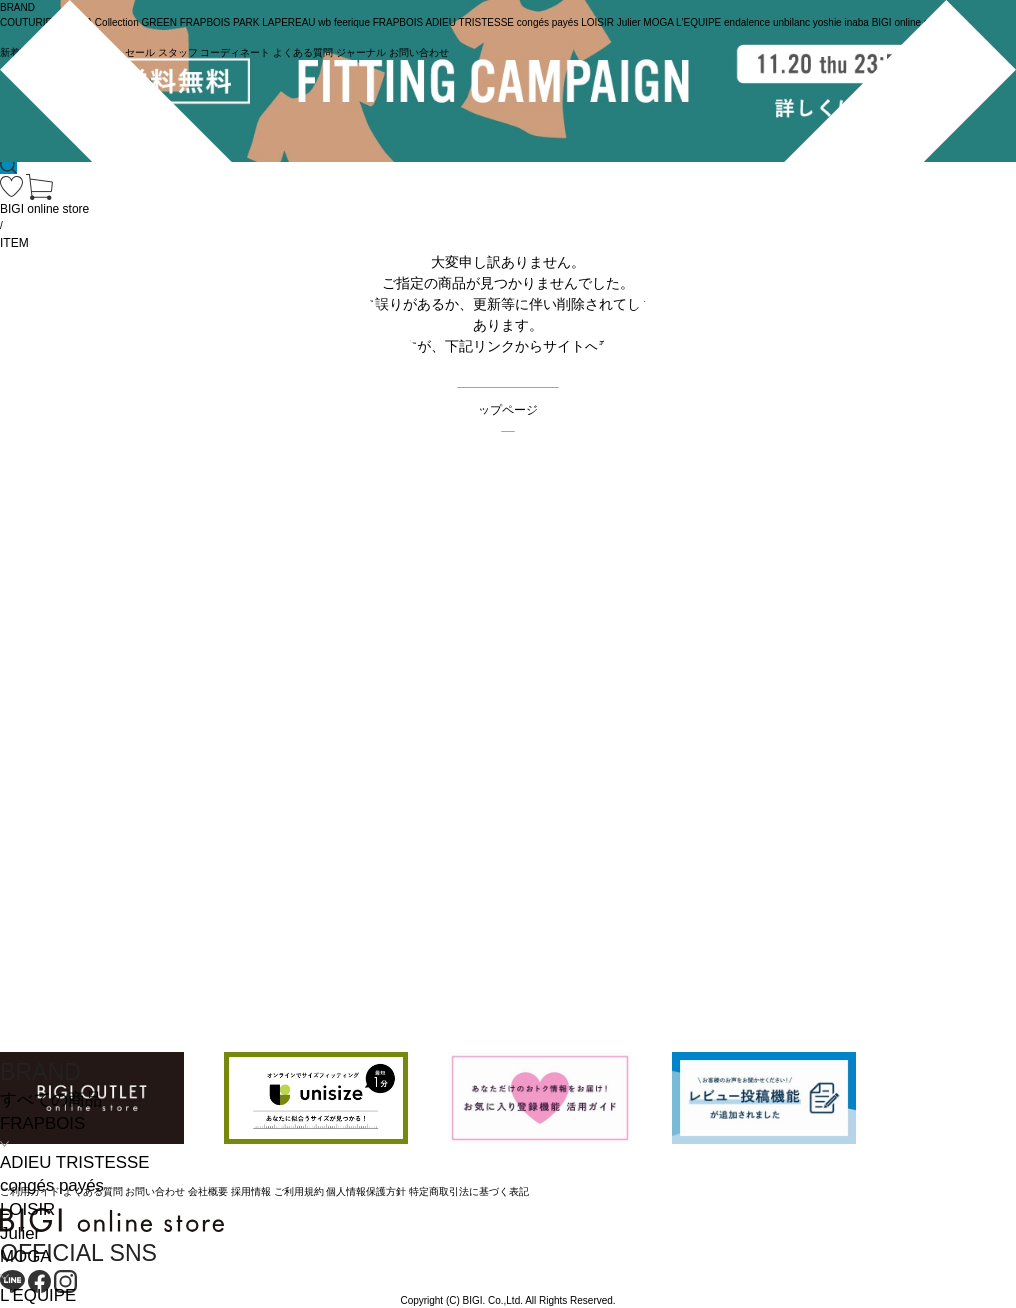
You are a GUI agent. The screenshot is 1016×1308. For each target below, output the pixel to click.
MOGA (25, 1256)
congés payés (52, 1185)
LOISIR (27, 1209)
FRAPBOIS (42, 1123)
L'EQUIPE (38, 1295)
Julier (20, 1233)
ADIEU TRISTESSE (74, 1162)
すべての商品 (51, 1099)
